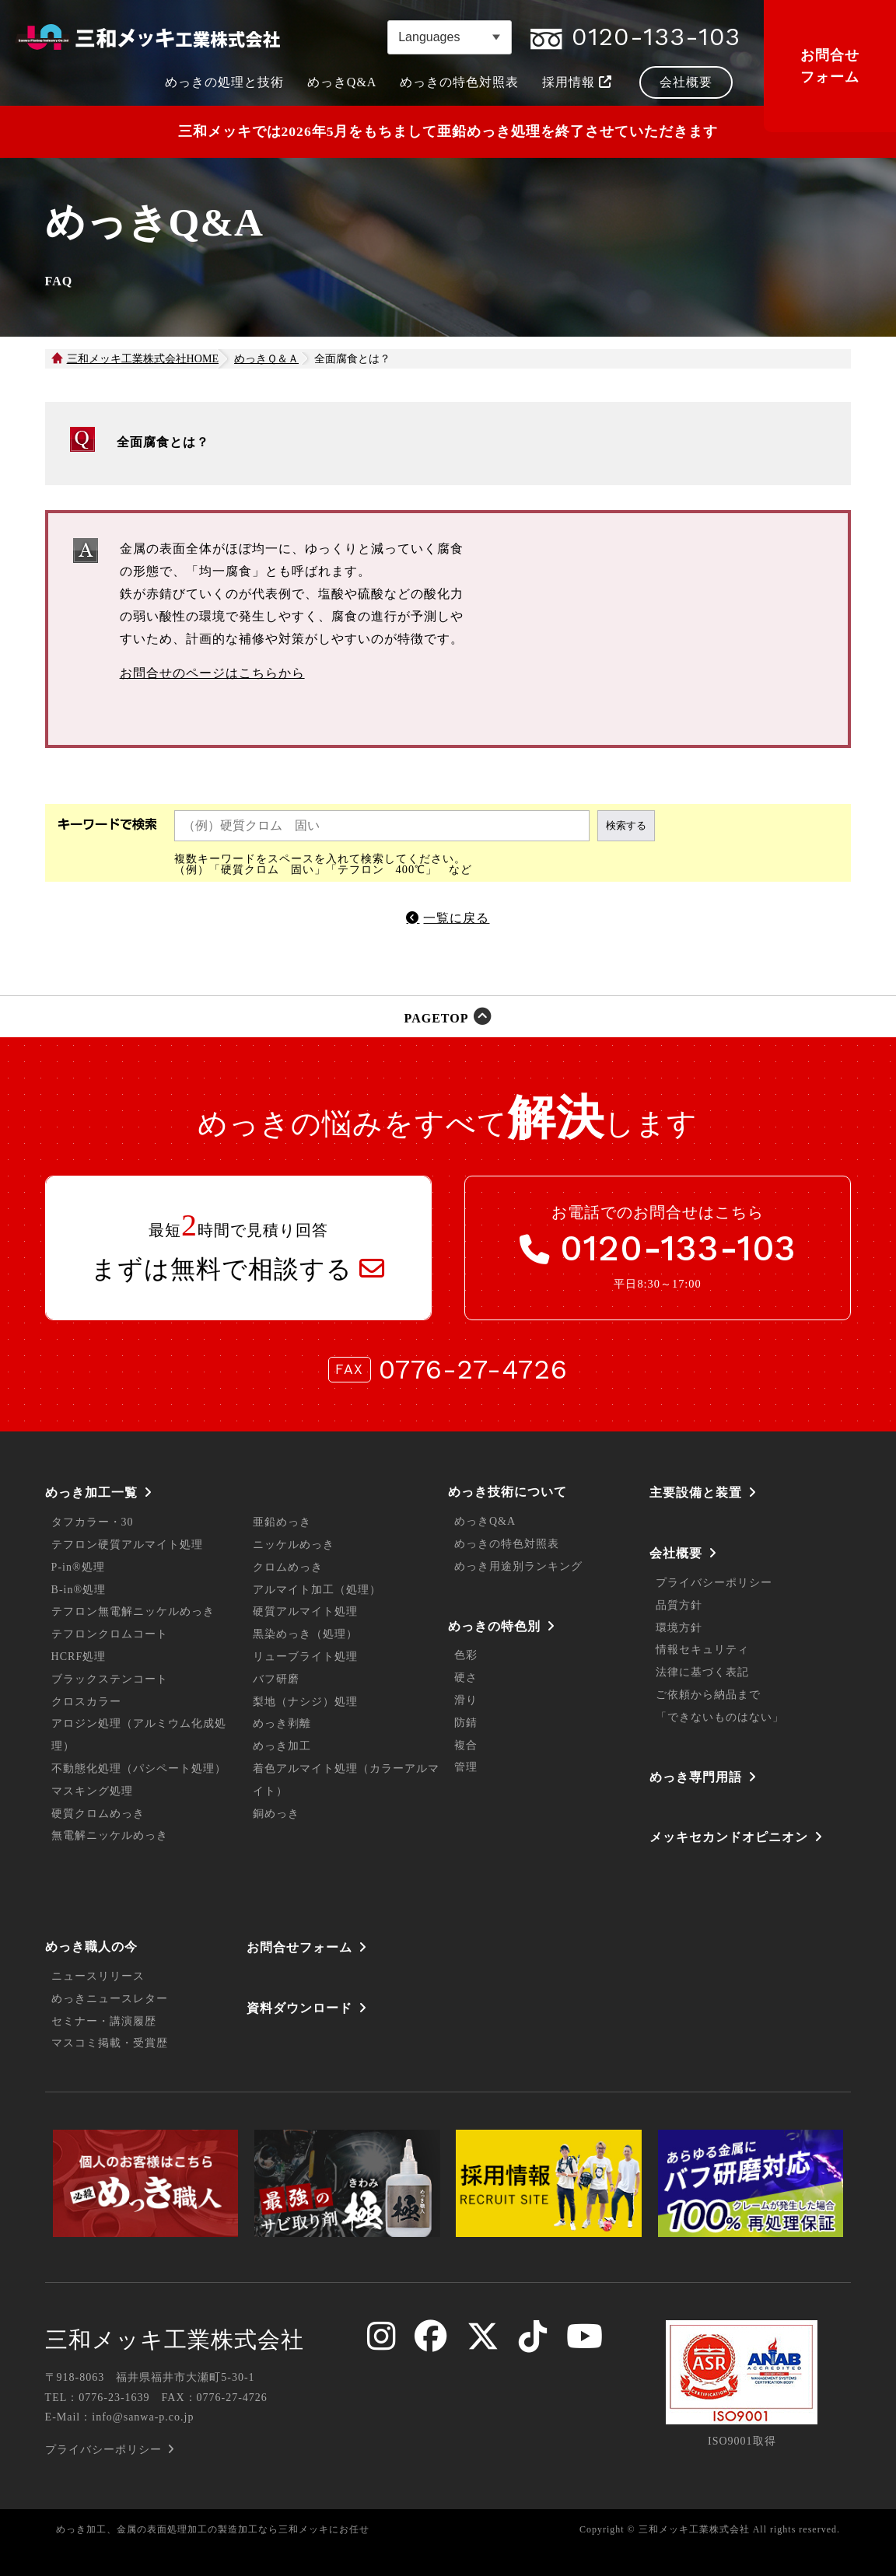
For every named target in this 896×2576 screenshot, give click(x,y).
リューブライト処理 (305, 1656)
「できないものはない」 (720, 1717)
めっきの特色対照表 (506, 1544)
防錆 (466, 1722)
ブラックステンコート (109, 1679)
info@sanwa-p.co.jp (143, 2417)
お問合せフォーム (829, 66)
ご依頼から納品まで (708, 1694)
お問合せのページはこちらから (212, 673)
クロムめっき (288, 1567)
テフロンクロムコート (109, 1634)
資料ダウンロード (299, 2008)
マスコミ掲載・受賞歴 (109, 2043)
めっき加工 (282, 1746)
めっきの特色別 (494, 1626)
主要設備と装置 (695, 1492)
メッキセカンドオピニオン (728, 1837)
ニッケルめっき (293, 1544)
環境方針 (679, 1628)
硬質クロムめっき (98, 1813)
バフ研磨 (276, 1679)
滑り (466, 1700)
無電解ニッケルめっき (109, 1835)
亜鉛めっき (282, 1522)
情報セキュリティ (702, 1649)
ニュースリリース (98, 1976)
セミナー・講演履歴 (103, 2021)
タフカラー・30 (92, 1522)
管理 (466, 1767)
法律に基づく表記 (702, 1672)
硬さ (466, 1677)
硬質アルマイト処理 (305, 1611)
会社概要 (675, 1553)
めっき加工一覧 (91, 1492)
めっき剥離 (282, 1723)
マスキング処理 (92, 1791)
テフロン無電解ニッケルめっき (133, 1611)
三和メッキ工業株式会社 (174, 2339)
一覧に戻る (456, 917)
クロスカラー (86, 1701)
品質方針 (679, 1605)
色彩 (466, 1655)
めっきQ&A (485, 1521)
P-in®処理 (78, 1567)
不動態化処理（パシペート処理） (138, 1768)
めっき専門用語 (695, 1777)
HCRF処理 (79, 1656)
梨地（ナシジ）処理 (305, 1701)
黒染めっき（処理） (305, 1634)
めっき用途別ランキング (518, 1566)
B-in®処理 (79, 1590)
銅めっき (276, 1813)
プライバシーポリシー (714, 1583)
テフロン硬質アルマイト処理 (127, 1544)
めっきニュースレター (109, 1999)
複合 (466, 1745)
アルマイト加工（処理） (317, 1590)
